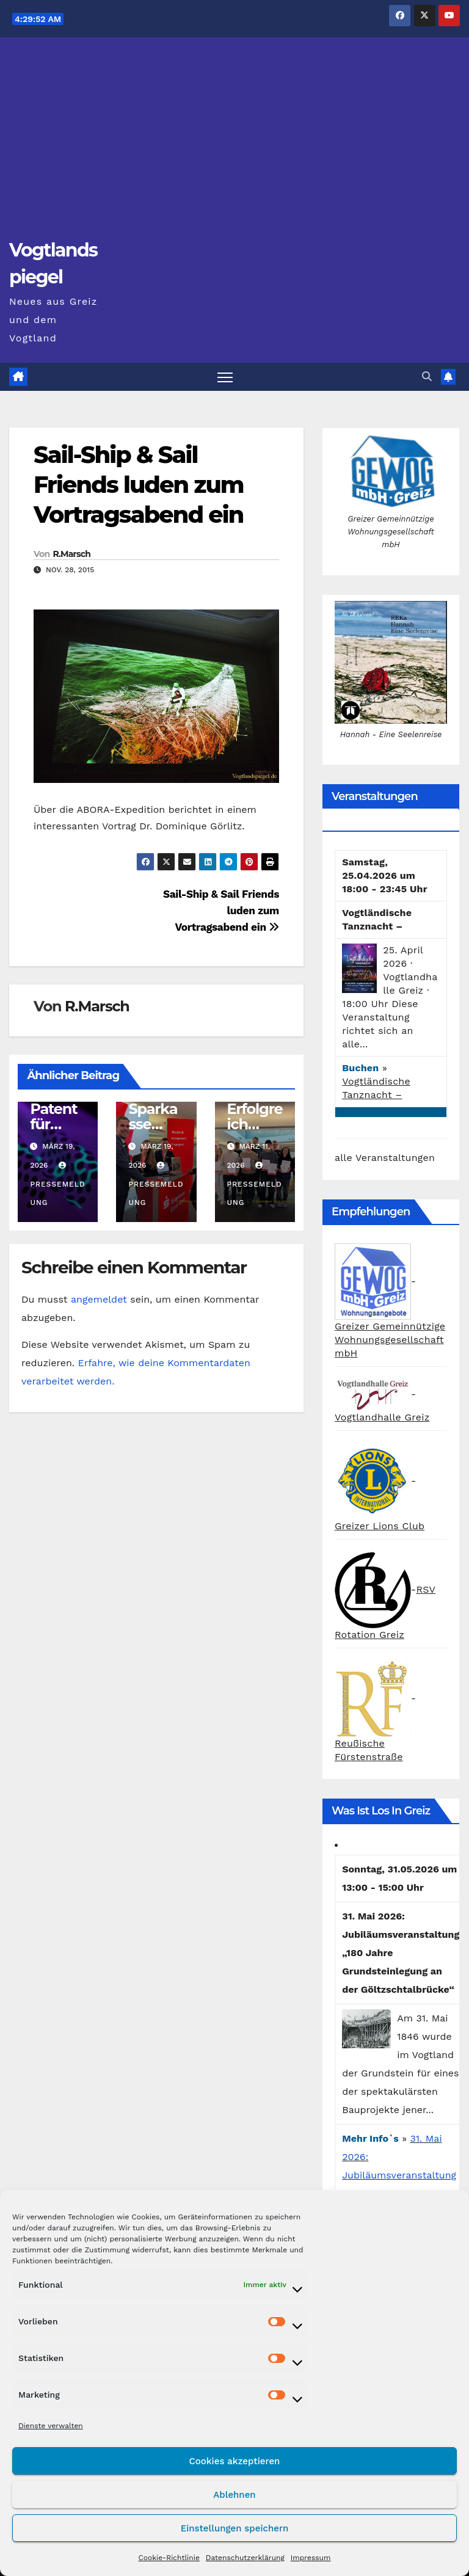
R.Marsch (71, 553)
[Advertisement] (234, 144)
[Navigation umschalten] (225, 377)
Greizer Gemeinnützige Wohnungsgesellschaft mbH (390, 1339)
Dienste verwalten (50, 2425)
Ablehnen (234, 2494)
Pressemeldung (57, 1184)
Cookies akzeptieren (234, 2461)
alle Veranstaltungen (385, 1157)
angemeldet (99, 1299)
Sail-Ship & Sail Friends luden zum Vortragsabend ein (139, 484)
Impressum (311, 2557)
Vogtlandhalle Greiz (382, 1417)
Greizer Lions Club (379, 1526)
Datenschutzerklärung (245, 2557)
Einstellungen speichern (235, 2528)
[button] (427, 376)
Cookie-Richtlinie (169, 2557)
